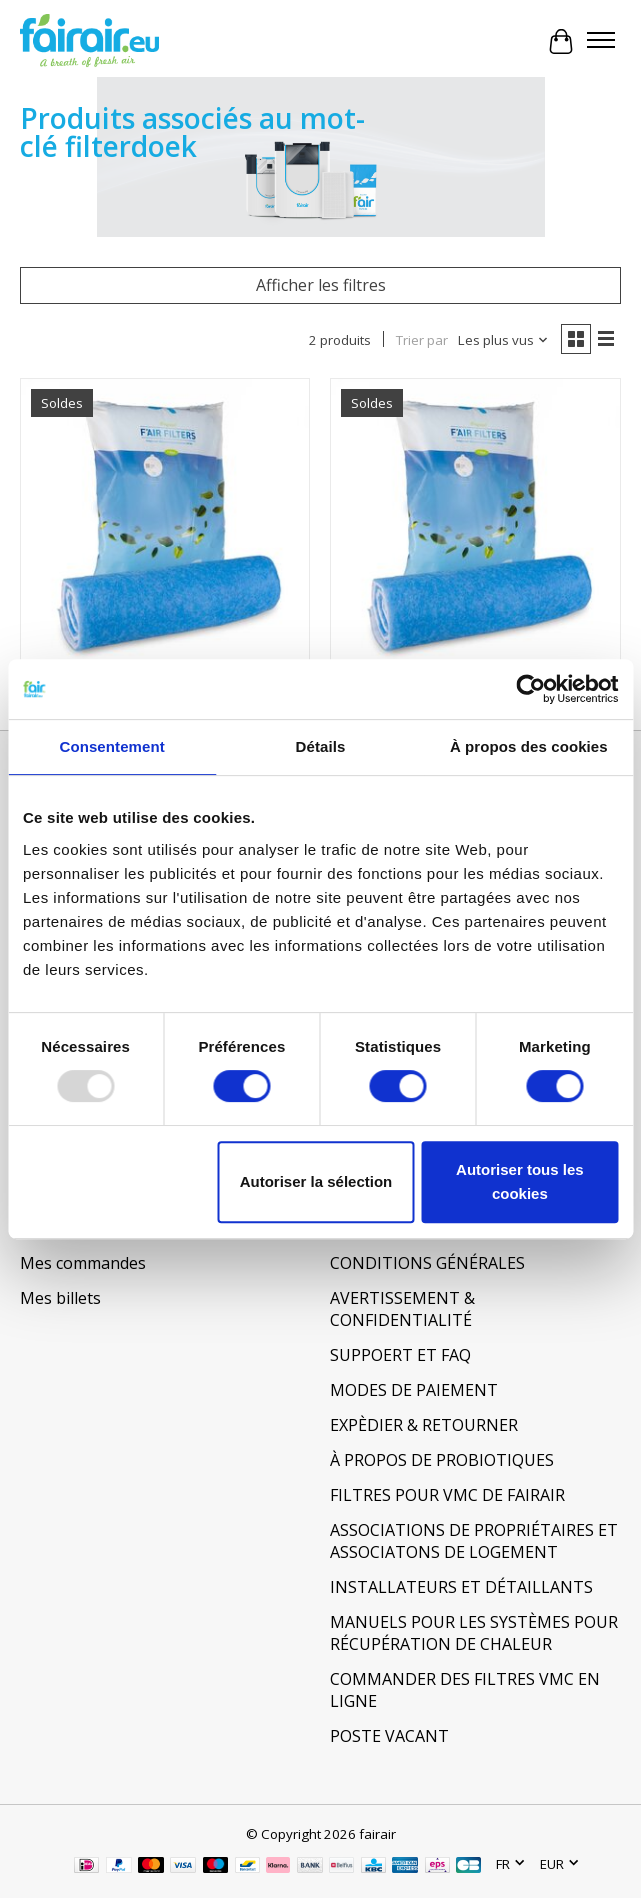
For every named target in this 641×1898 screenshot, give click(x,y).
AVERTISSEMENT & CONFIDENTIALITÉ (402, 1309)
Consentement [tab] (111, 746)
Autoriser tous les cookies (520, 1181)
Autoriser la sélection (316, 1181)
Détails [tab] (321, 746)
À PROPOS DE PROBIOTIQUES (442, 1460)
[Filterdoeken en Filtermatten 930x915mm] (165, 523)
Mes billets (60, 1298)
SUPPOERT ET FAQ (400, 1355)
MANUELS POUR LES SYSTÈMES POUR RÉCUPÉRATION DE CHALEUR (474, 1633)
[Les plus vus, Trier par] (503, 340)
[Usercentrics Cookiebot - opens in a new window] (530, 689)
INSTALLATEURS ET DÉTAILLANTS (461, 1587)
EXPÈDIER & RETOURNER (424, 1425)
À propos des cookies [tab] (529, 746)
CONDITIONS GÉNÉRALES (427, 1263)
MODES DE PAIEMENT (414, 1390)
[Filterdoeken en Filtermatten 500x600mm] (475, 523)
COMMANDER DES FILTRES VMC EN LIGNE (465, 1690)
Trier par (422, 340)
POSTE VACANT (389, 1736)
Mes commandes (83, 1263)
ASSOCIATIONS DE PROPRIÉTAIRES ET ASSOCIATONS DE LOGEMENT (474, 1541)
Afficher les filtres (321, 285)
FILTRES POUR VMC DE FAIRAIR (447, 1495)
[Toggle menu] (601, 42)
